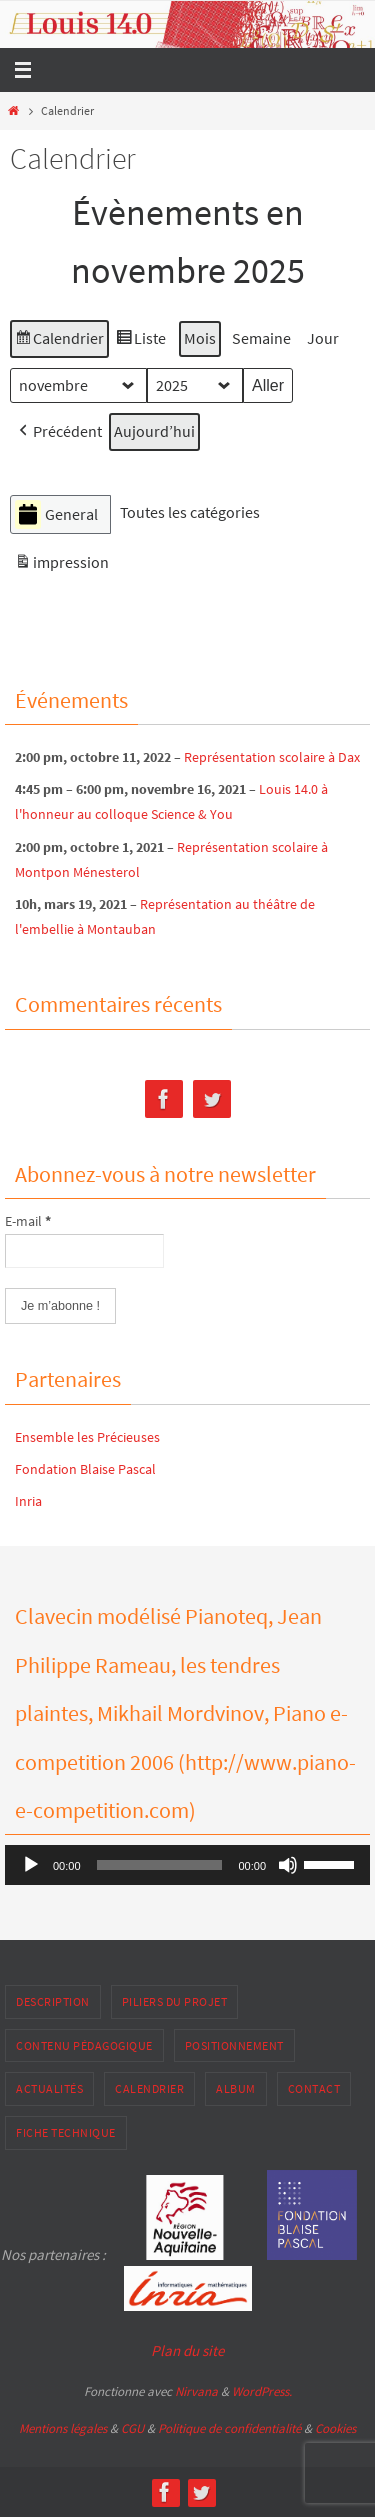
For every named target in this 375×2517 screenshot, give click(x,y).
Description (53, 2001)
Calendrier (149, 2088)
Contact (314, 2088)
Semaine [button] (261, 338)
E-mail (28, 1221)
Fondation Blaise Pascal (85, 1469)
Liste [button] (140, 341)
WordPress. (262, 2391)
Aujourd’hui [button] (154, 431)
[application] (187, 1865)
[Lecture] (31, 1865)
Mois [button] (200, 338)
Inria (28, 1501)
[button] (58, 432)
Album (236, 2088)
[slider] (160, 1865)
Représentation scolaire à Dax (272, 757)
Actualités (49, 2088)
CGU (132, 2428)
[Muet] (288, 1865)
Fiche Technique (66, 2132)
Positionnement (234, 2045)
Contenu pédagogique (84, 2045)
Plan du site (187, 2350)
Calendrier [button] (59, 341)
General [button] (56, 514)
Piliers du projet (175, 2001)
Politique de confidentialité (229, 2428)
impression (61, 565)
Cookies (335, 2428)
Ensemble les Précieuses (87, 1437)
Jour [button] (323, 338)
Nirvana (196, 2391)
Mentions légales (63, 2428)
